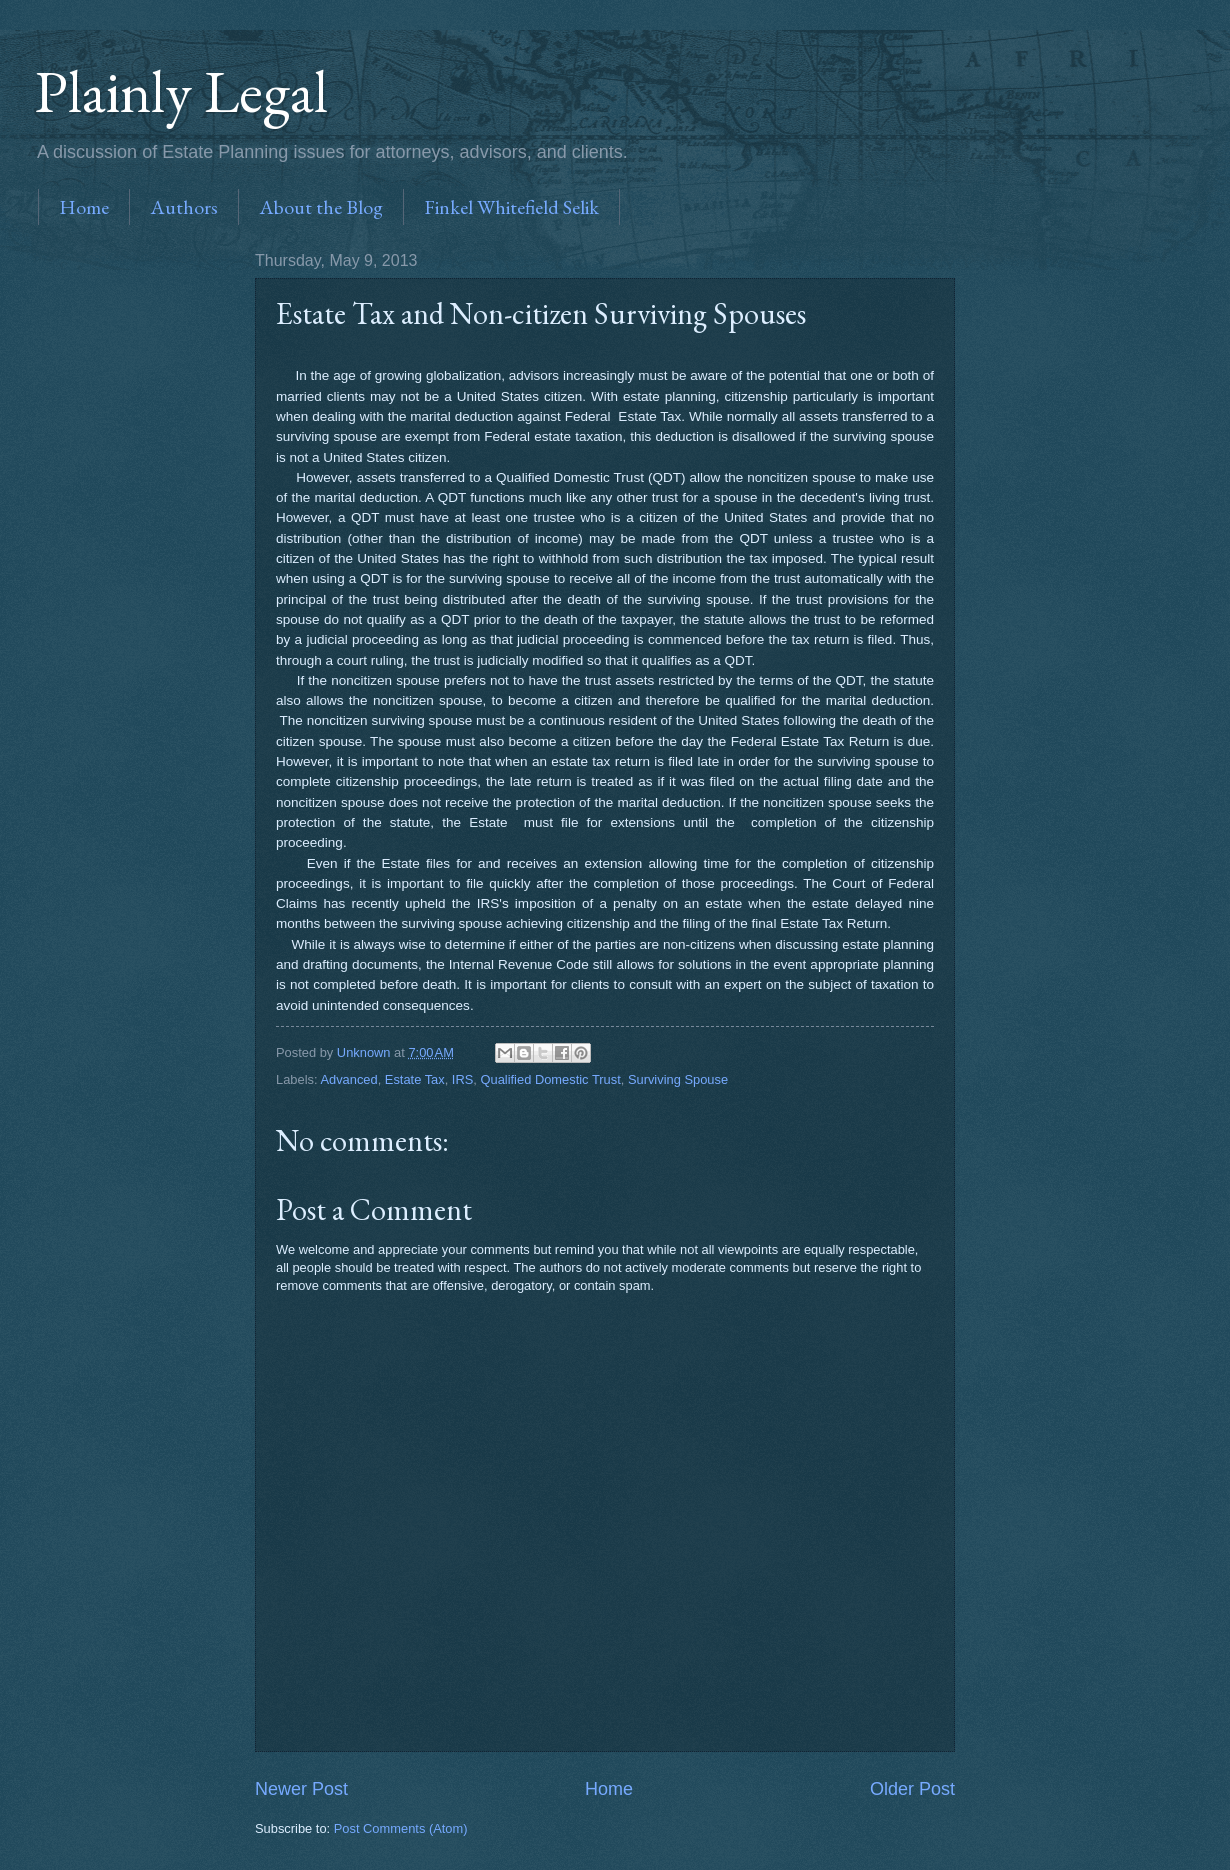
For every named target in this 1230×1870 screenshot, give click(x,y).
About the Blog (321, 207)
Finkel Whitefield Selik (511, 207)
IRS (462, 1079)
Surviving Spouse (678, 1079)
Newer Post (301, 1789)
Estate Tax (415, 1079)
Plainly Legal (181, 91)
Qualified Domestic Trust (550, 1079)
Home (84, 207)
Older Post (912, 1789)
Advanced (348, 1079)
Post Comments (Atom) (401, 1828)
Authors (184, 207)
